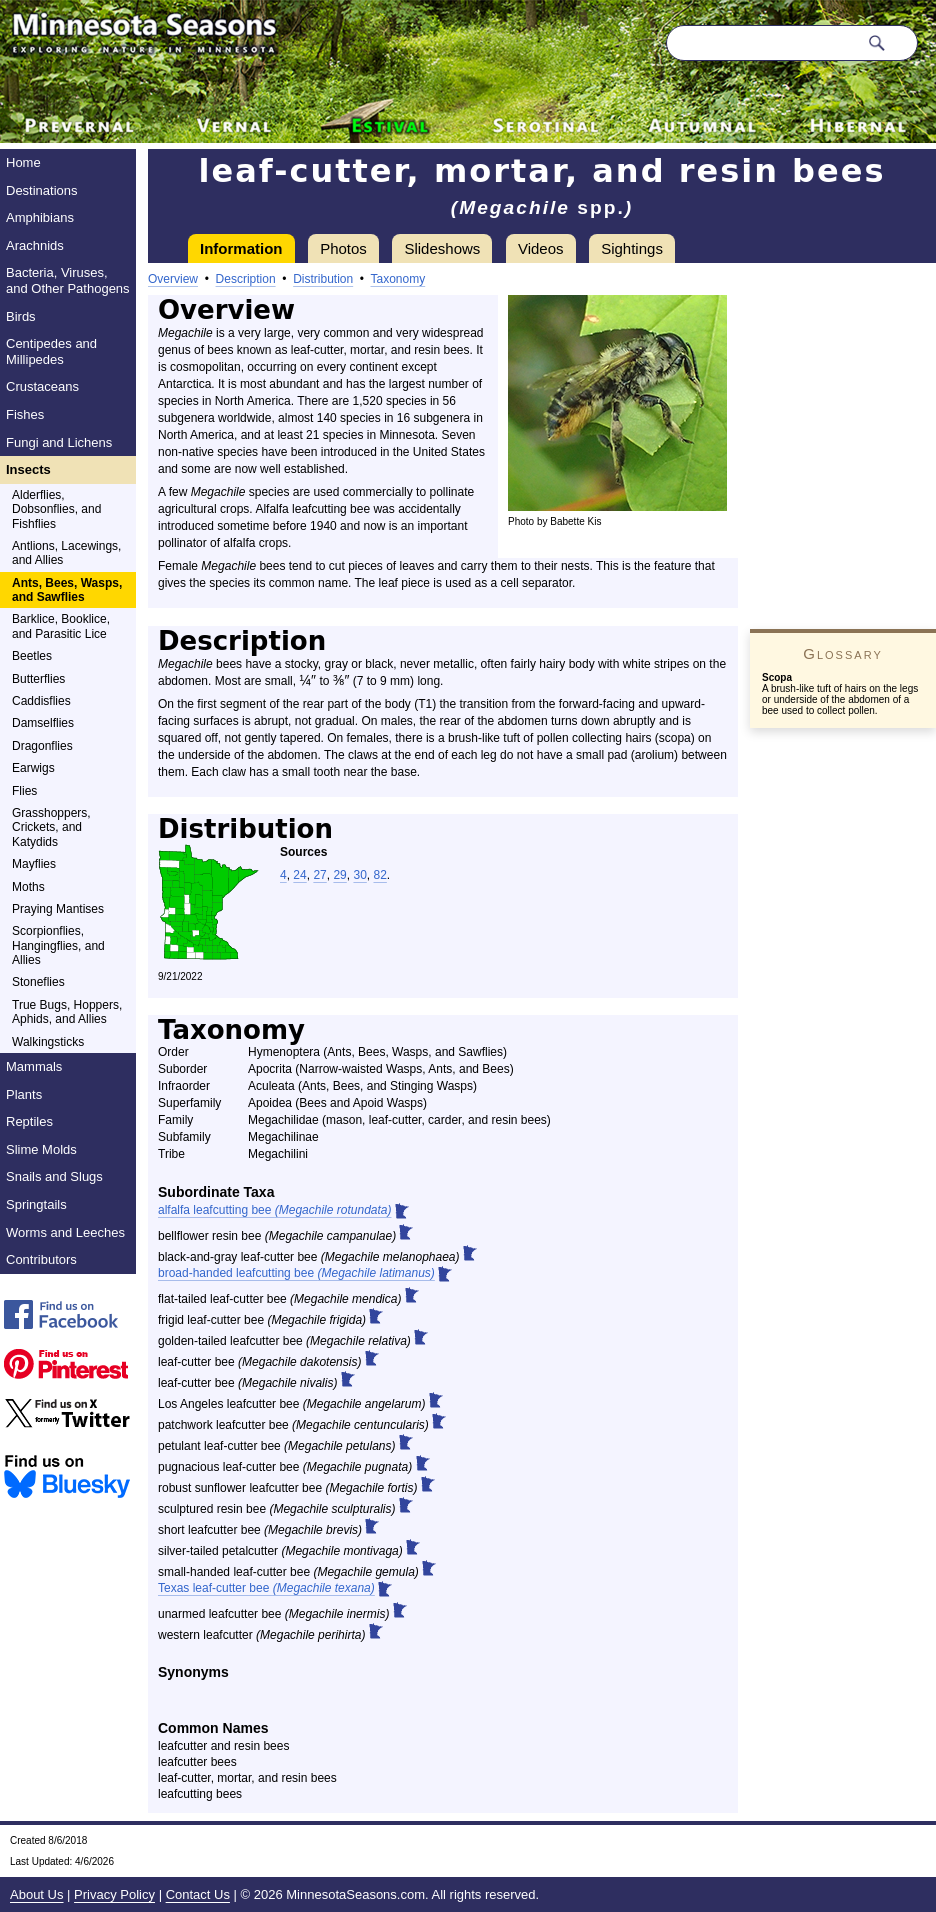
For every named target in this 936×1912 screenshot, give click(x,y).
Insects (28, 469)
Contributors (41, 1259)
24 (299, 875)
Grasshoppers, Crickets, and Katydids (51, 827)
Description (246, 279)
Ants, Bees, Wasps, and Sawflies (67, 590)
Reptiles (29, 1121)
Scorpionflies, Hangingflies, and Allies (58, 945)
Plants (24, 1094)
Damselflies (43, 723)
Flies (24, 791)
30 (359, 875)
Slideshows (442, 248)
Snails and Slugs (54, 1176)
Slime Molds (41, 1149)
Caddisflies (41, 701)
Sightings (632, 248)
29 (339, 875)
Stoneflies (38, 982)
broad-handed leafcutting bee (296, 1273)
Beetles (32, 656)
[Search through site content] (762, 43)
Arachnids (35, 245)
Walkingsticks (48, 1042)
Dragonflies (42, 746)
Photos (343, 248)
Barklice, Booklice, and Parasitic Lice (61, 626)
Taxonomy (398, 279)
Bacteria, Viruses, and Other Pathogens (68, 280)
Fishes (25, 414)
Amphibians (40, 217)
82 (379, 875)
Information (241, 248)
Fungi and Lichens (59, 442)
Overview (173, 279)
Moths (28, 887)
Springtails (36, 1204)
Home (23, 162)
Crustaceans (42, 386)
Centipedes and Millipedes (51, 351)
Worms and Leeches (65, 1232)
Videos (541, 248)
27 (319, 875)
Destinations (42, 190)
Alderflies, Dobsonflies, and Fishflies (56, 509)
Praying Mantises (58, 909)
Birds (21, 316)
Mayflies (34, 864)
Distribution (323, 279)
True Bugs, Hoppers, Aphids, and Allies (67, 1012)
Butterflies (38, 679)
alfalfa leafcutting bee (274, 1210)
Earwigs (33, 768)
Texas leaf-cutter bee (266, 1588)
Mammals (34, 1066)
